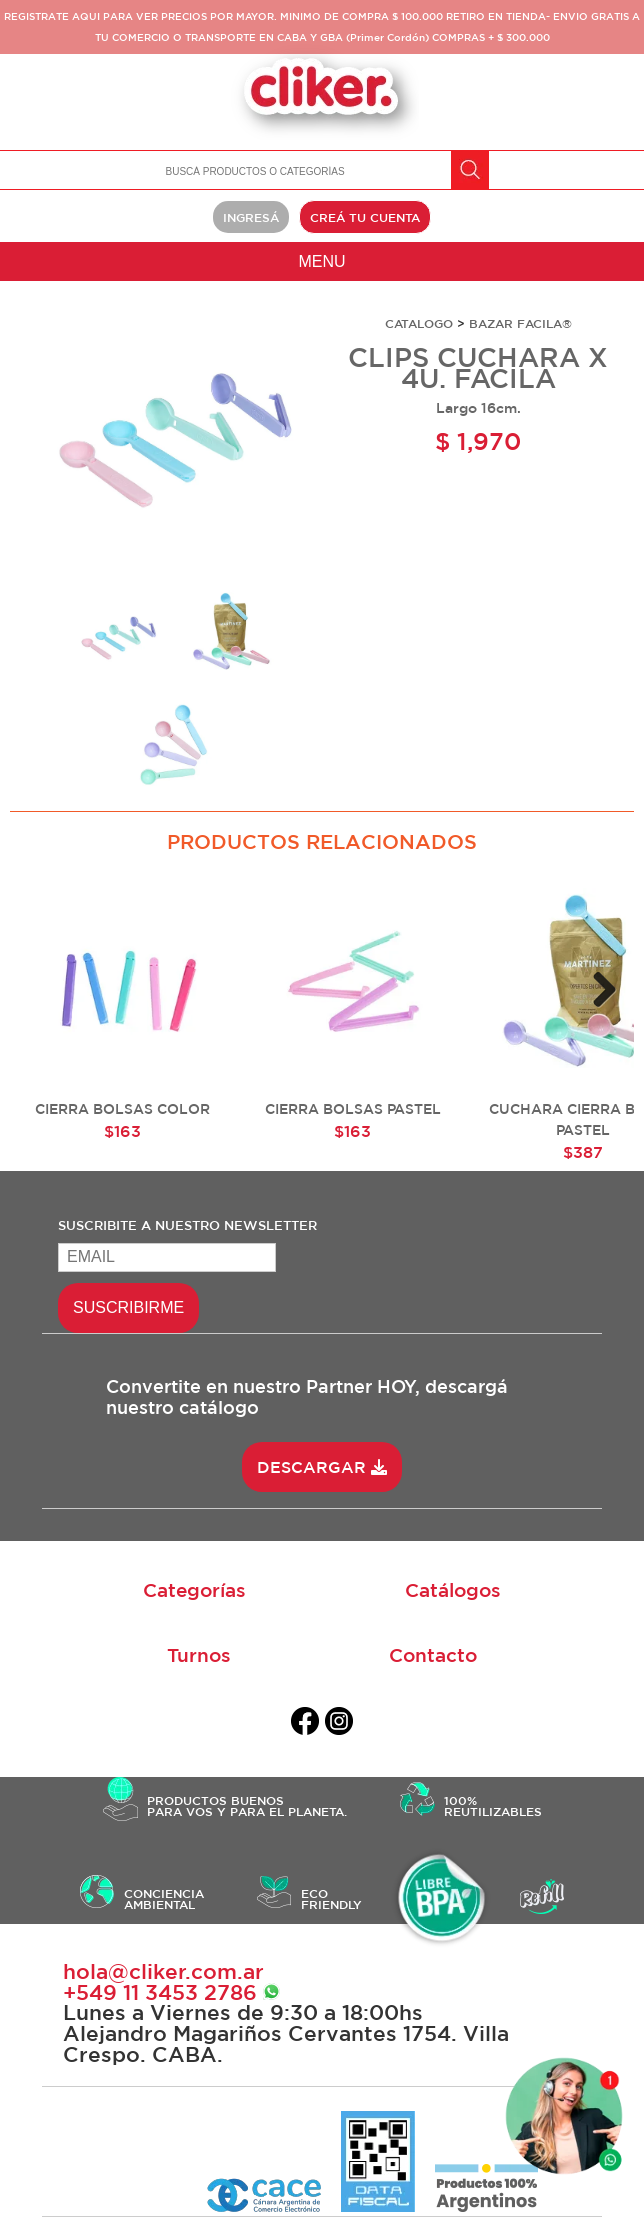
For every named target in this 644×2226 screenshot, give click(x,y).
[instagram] (339, 1724)
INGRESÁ (251, 217)
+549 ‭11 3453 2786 (171, 1992)
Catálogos (453, 1590)
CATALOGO (419, 323)
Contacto (433, 1655)
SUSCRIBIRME (128, 1307)
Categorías (194, 1590)
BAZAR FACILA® (520, 323)
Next (604, 991)
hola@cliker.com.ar (163, 1971)
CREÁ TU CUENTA (365, 217)
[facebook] (305, 1724)
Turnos (199, 1655)
